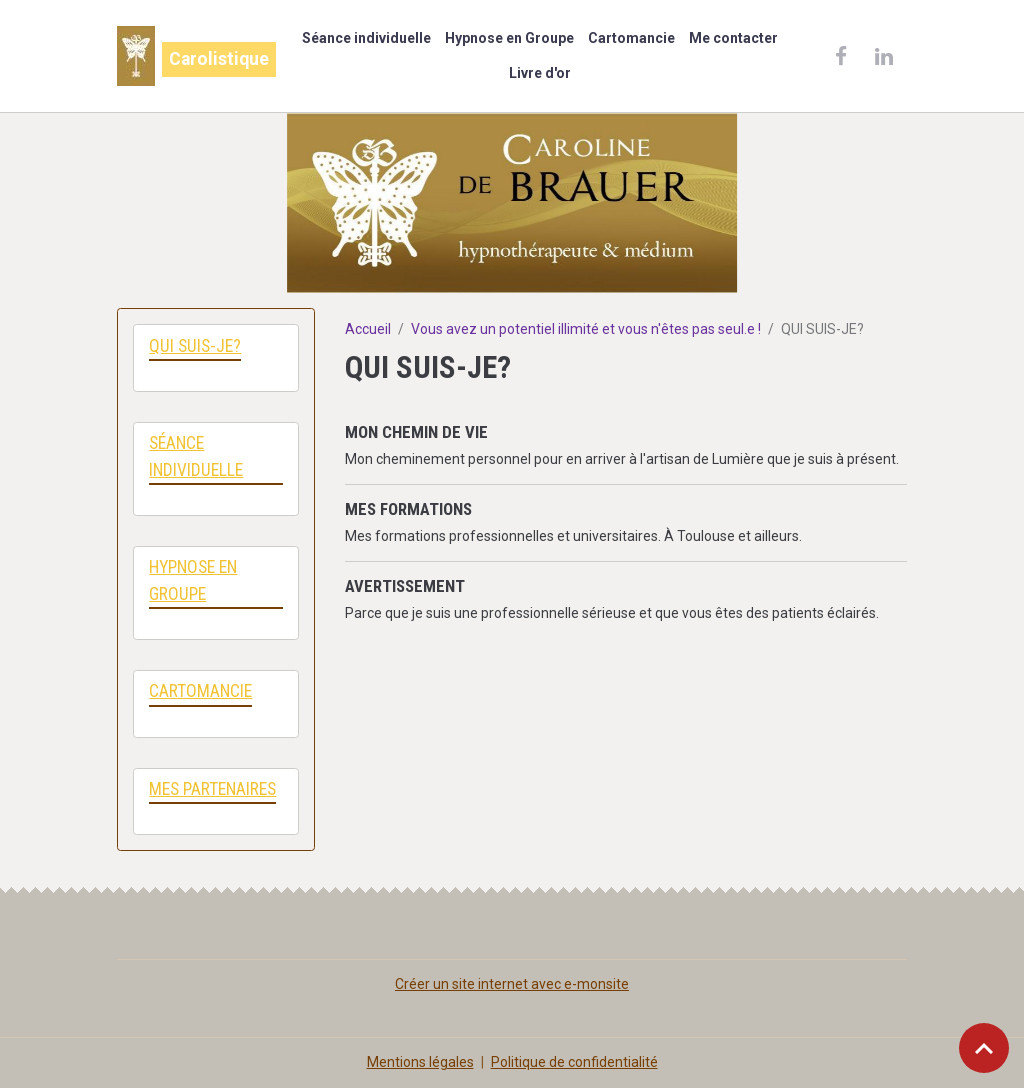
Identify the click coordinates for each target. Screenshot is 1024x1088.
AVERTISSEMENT (405, 586)
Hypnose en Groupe (509, 38)
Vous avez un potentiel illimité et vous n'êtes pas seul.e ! (586, 329)
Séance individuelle (366, 38)
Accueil (368, 329)
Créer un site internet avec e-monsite (512, 984)
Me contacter (733, 38)
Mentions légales (420, 1062)
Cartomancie (631, 38)
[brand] (191, 56)
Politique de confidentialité (574, 1062)
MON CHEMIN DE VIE (416, 432)
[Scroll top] (984, 1048)
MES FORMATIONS (408, 509)
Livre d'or (540, 73)
